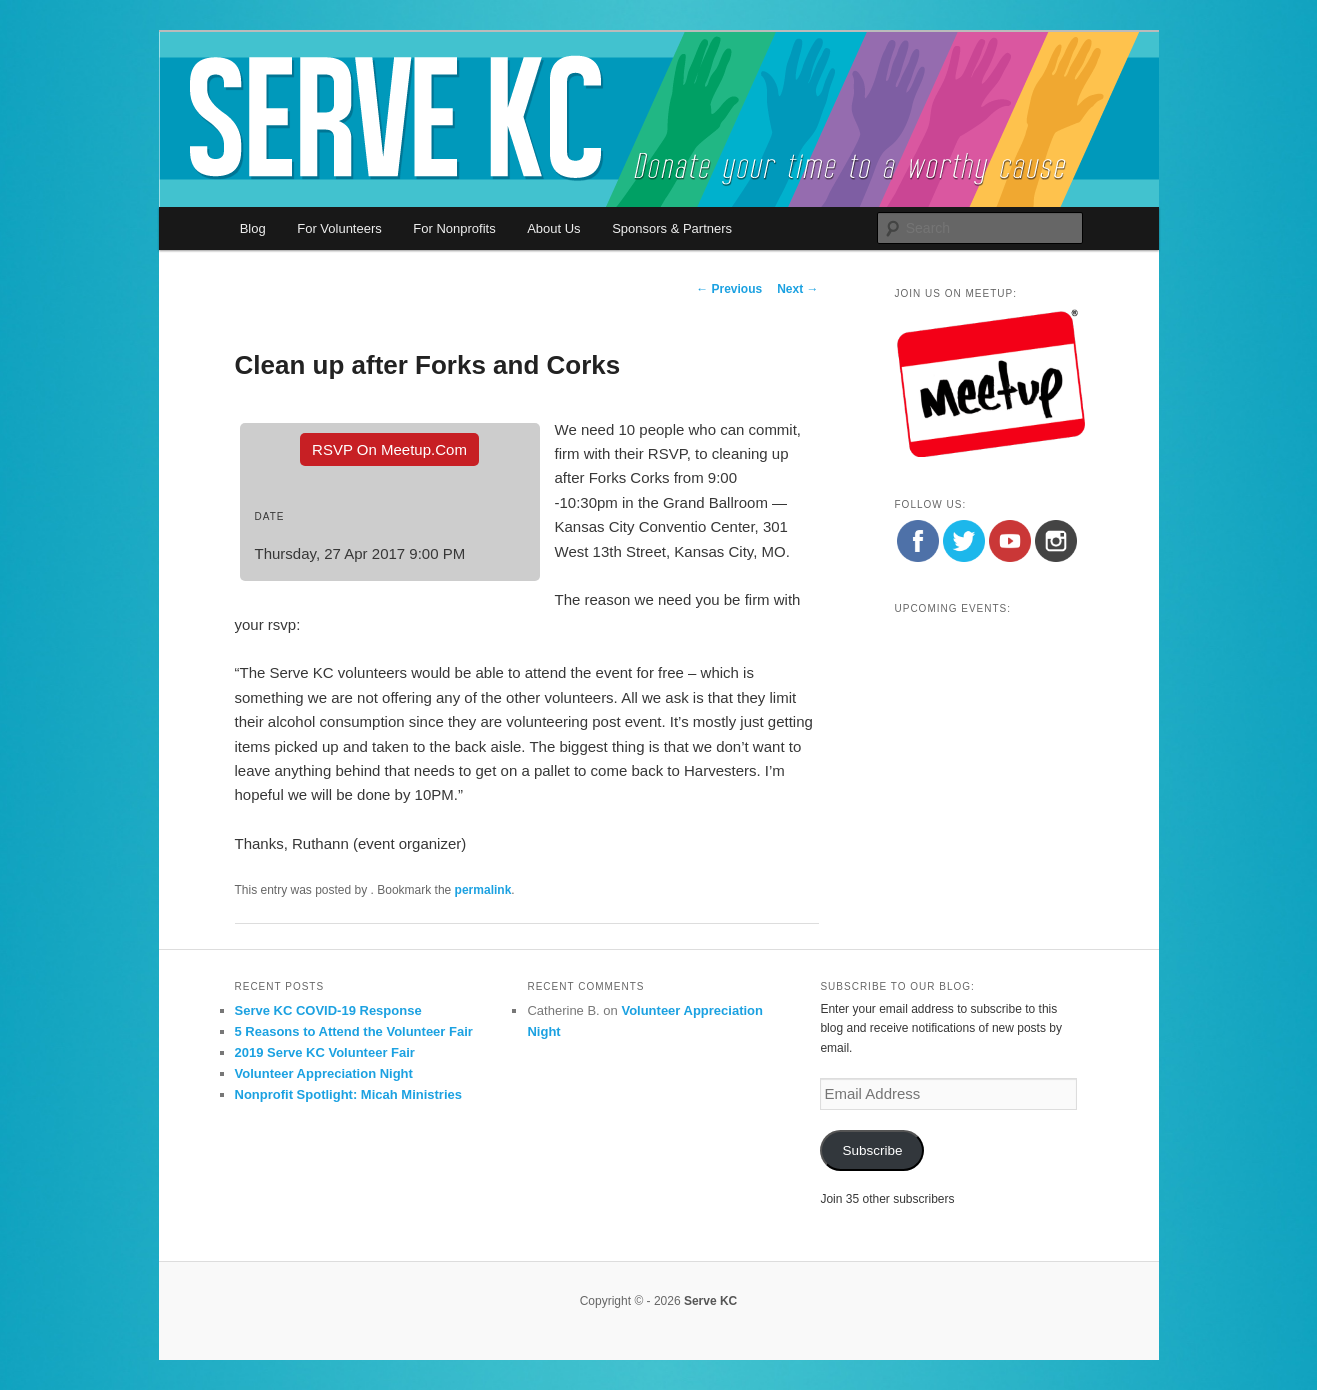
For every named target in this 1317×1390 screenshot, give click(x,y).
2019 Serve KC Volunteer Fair (325, 1052)
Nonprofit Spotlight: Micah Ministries (349, 1094)
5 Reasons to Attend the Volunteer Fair (354, 1031)
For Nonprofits (454, 228)
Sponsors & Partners (672, 228)
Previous (729, 289)
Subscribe (872, 1150)
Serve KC (710, 1301)
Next (797, 289)
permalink (483, 890)
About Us (553, 228)
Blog (253, 228)
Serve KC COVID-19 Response (328, 1010)
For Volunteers (339, 228)
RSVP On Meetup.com (389, 449)
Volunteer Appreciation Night (324, 1073)
